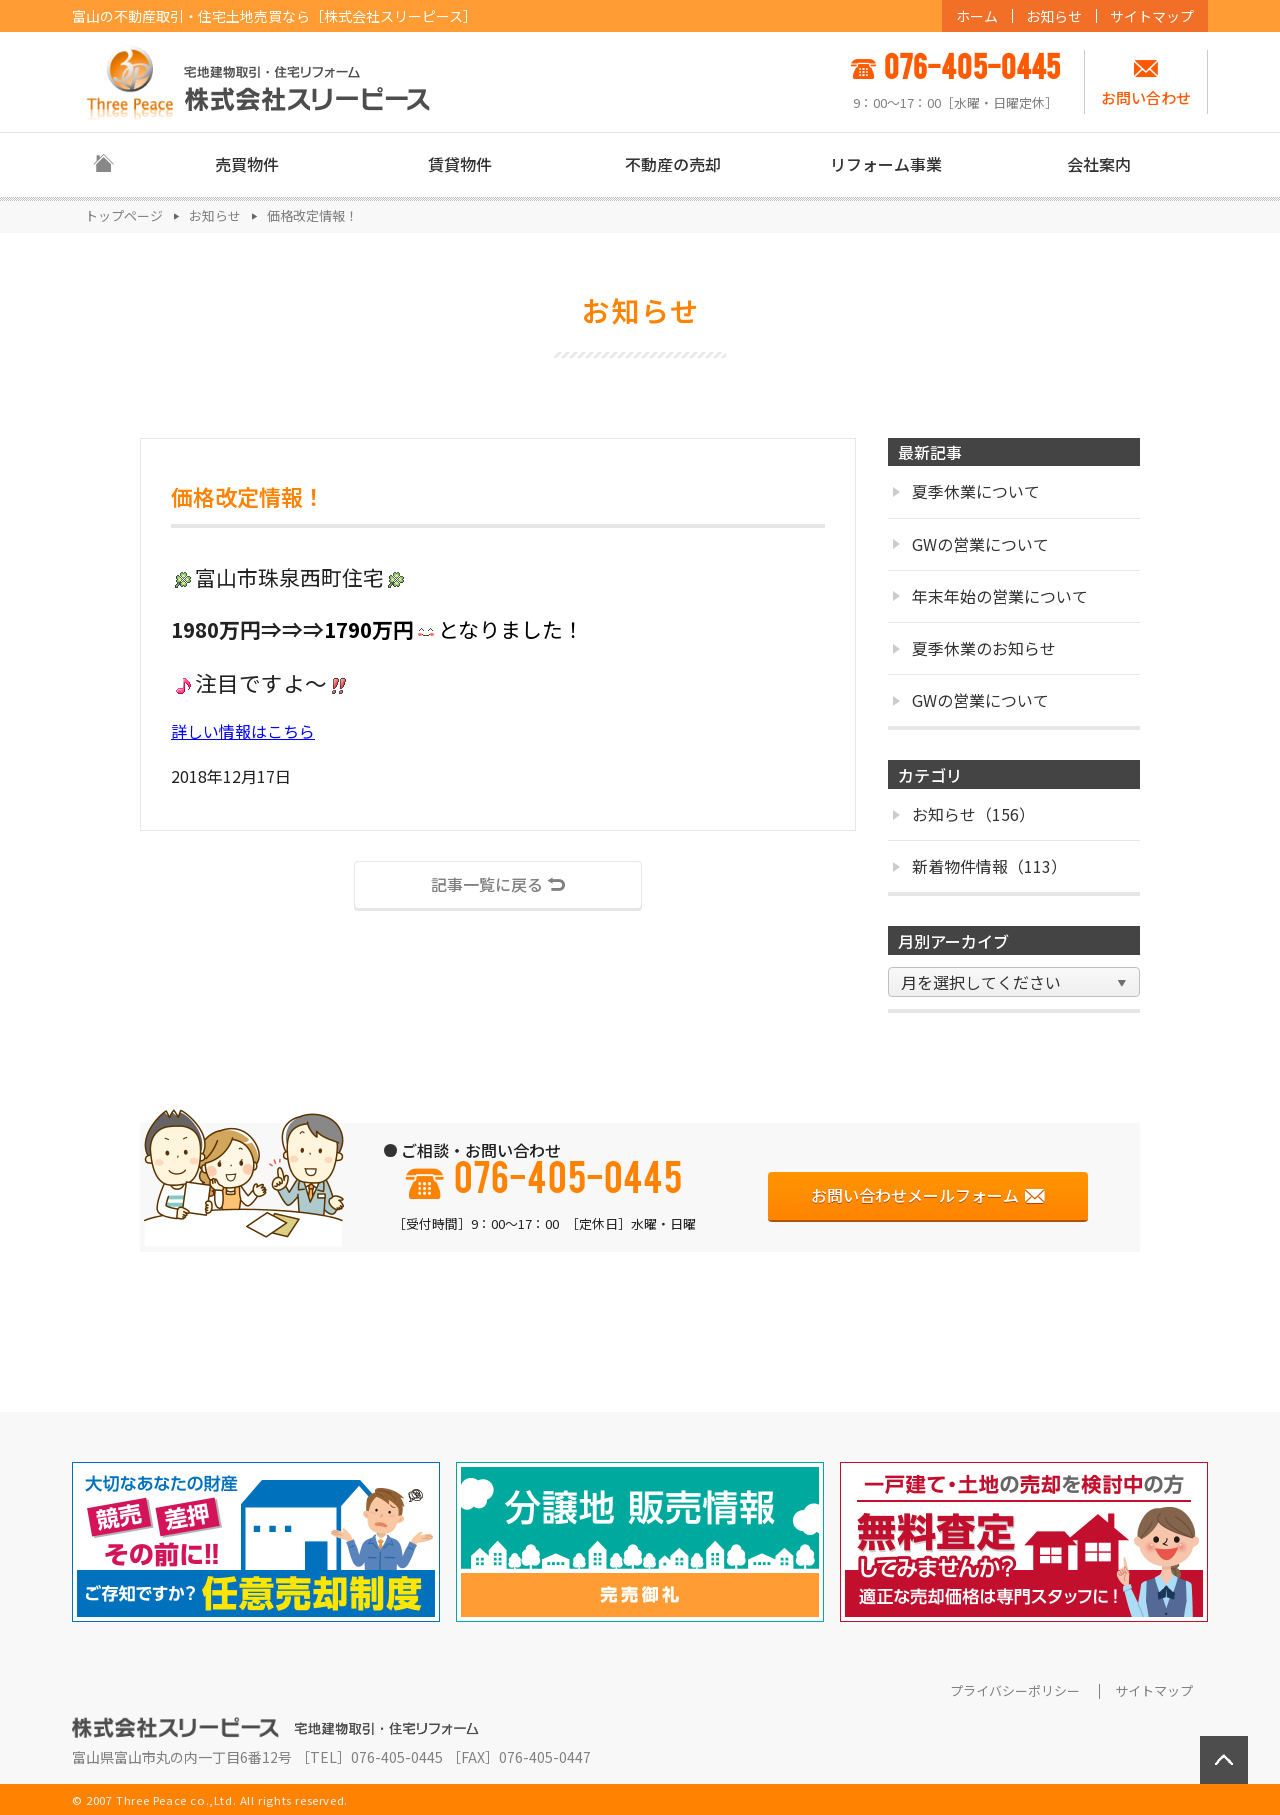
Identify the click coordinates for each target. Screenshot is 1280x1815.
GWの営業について (971, 544)
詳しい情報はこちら (243, 731)
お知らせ (1054, 16)
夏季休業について (966, 491)
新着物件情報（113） (980, 866)
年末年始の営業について (990, 596)
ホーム (977, 16)
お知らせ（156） (964, 814)
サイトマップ (1152, 16)
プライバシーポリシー (1015, 1691)
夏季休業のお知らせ (974, 648)
